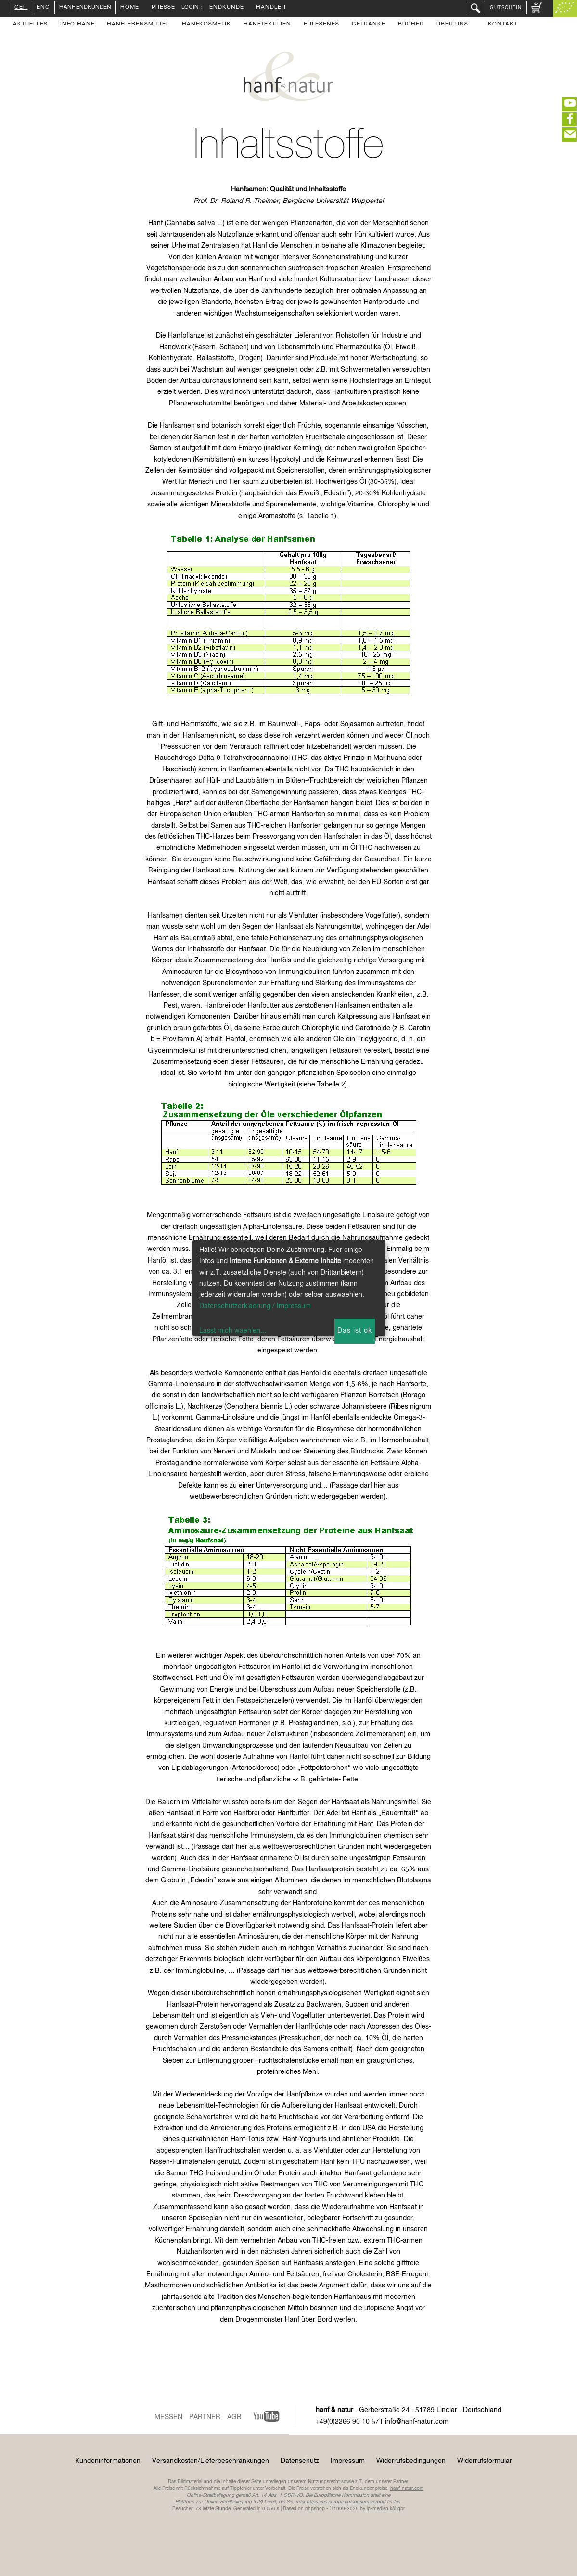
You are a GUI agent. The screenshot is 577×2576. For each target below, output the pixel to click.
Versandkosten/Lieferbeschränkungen (210, 2461)
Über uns (452, 24)
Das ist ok (354, 1330)
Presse (163, 7)
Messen (168, 2417)
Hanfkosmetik (206, 24)
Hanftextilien (267, 24)
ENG (43, 7)
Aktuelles (30, 24)
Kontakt (502, 24)
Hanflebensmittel (138, 24)
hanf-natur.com (407, 2488)
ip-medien (377, 2508)
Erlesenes (321, 24)
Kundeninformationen (108, 2461)
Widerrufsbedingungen (411, 2461)
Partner (204, 2417)
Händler (271, 7)
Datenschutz (300, 2461)
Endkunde (226, 7)
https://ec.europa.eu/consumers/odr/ (346, 2502)
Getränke (368, 24)
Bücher (411, 24)
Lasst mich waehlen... (232, 1330)
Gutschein (506, 7)
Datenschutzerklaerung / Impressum (255, 1306)
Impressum (348, 2461)
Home (129, 7)
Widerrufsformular (484, 2461)
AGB (234, 2417)
